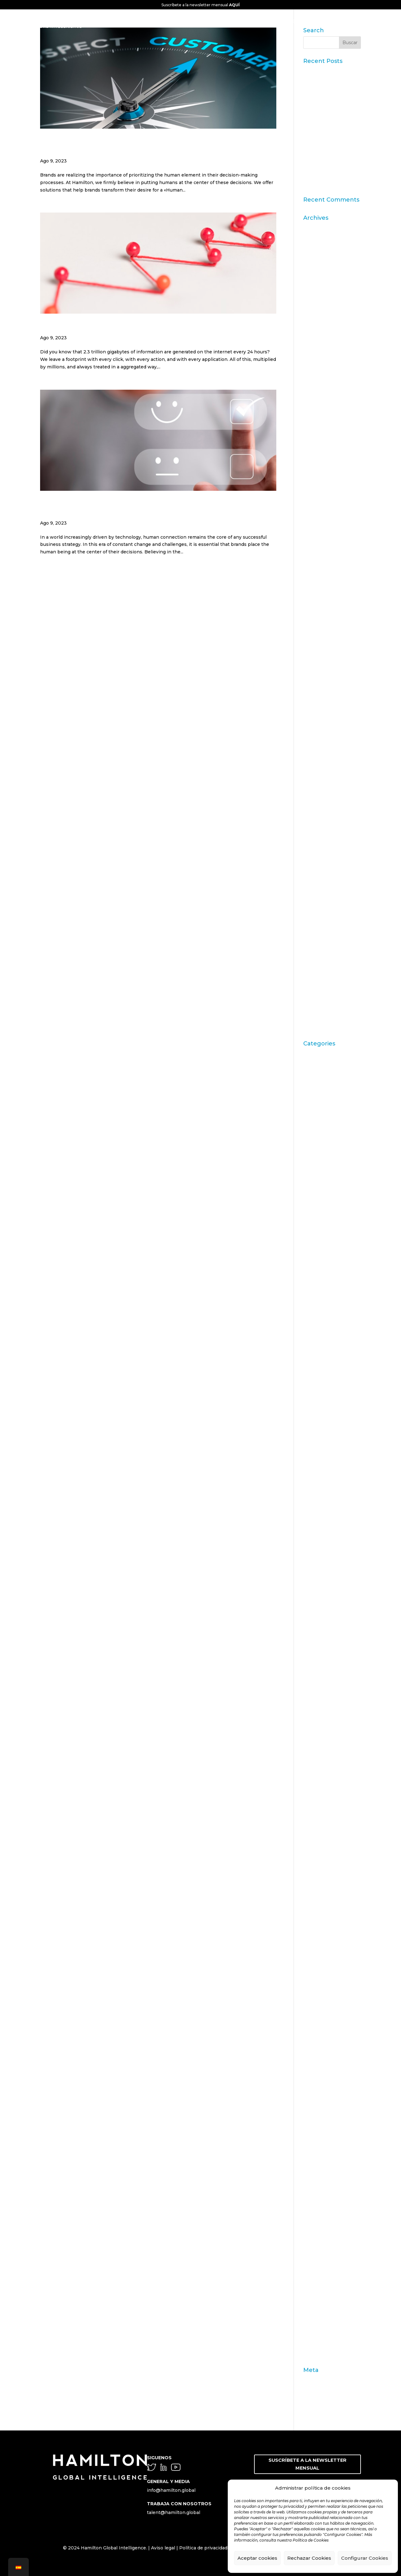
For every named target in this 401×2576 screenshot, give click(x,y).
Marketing (315, 1926)
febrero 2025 (318, 285)
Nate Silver (315, 2040)
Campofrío (315, 1226)
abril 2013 (314, 738)
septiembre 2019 (322, 430)
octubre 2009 (318, 989)
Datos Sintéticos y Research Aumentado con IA (327, 78)
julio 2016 (314, 555)
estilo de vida (318, 1605)
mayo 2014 (315, 671)
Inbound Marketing (325, 1776)
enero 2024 (316, 352)
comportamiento (322, 1378)
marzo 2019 (316, 458)
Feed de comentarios (327, 2398)
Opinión (312, 2078)
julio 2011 (313, 863)
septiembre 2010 (322, 940)
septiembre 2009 (323, 998)
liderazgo (313, 1890)
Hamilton (313, 1748)
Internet (312, 1834)
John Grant (315, 1854)
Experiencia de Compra (329, 1663)
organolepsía (318, 2098)
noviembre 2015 (321, 593)
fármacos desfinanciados (331, 1709)
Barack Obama (319, 1130)
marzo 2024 (316, 333)
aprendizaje (316, 1082)
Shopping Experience (328, 2247)
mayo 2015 (315, 603)
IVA (307, 1844)
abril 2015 (314, 613)
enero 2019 (316, 478)
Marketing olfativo (324, 1953)
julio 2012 (314, 786)
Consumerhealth (322, 1470)
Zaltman (312, 2354)
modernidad (317, 2030)
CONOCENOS (178, 21)
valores (311, 2334)
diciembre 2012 (320, 757)
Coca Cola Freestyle (325, 1359)
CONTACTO (315, 21)
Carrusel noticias (322, 1284)
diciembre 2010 (320, 921)
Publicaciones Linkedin (330, 2163)
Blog (308, 1139)
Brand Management (325, 1188)
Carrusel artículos (323, 1265)
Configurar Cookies (364, 2558)
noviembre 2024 (322, 304)
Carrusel (312, 1246)
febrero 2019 (317, 468)
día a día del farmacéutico (331, 1557)
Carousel (313, 1236)
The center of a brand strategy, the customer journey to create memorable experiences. (154, 146)
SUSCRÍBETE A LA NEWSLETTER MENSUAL (307, 2463)
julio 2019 (314, 449)
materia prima (319, 1972)
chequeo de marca (324, 1323)
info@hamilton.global (171, 2490)
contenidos (316, 1490)
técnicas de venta (323, 2305)
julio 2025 (314, 275)
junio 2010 (315, 950)
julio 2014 (314, 651)
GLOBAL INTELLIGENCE (229, 21)
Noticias (312, 2059)
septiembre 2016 (322, 545)
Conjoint (313, 1442)
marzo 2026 (316, 227)
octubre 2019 (318, 420)
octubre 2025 (318, 256)
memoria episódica (324, 1982)
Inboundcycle (318, 1786)
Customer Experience (328, 1518)
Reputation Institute (326, 2201)
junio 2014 (314, 661)
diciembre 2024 (321, 295)
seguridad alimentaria (327, 2238)
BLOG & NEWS (353, 21)
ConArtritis (315, 1432)
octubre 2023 (318, 381)
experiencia (316, 1653)
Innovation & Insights (327, 1815)
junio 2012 (314, 796)
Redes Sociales (320, 2182)
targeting (313, 2296)
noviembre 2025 (322, 246)
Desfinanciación (321, 1547)
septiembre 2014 (322, 641)
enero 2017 (316, 526)
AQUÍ (234, 5)
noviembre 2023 (322, 372)
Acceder (312, 2379)
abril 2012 (314, 815)
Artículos (313, 1091)
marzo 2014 (316, 680)
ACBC (309, 1062)
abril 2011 (313, 892)
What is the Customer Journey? (105, 327)
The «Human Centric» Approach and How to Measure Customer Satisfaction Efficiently (149, 508)
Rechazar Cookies (309, 2558)
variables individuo (324, 2344)
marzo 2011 (315, 902)
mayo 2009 (316, 1017)
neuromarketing (321, 2050)
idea (308, 1767)
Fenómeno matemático (329, 1719)
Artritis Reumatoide (325, 1101)
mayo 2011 (314, 882)
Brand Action (318, 1159)
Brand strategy (319, 1197)
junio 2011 (314, 873)
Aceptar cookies (257, 2558)
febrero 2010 (317, 960)
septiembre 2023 (323, 391)
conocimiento (319, 1451)
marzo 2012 (316, 825)
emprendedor (319, 1586)
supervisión (316, 2286)
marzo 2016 (316, 584)
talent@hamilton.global (173, 2512)
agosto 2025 (317, 266)
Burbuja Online (320, 1207)
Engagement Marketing (330, 1595)
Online (311, 2069)
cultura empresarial (325, 1509)
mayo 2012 (315, 805)
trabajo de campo (322, 2325)
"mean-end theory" (324, 1053)
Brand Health (318, 1168)
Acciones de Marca (324, 1072)
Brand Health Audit (324, 1178)
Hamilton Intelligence (328, 1757)
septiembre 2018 (322, 497)
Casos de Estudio (322, 1303)
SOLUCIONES (279, 21)
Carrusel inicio (319, 1274)
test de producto (322, 2315)
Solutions (314, 2267)
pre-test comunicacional (331, 2117)
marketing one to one (328, 1963)
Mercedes (314, 2001)
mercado (313, 1992)
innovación (315, 1796)
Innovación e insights (327, 1806)
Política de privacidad (203, 2548)
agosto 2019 (317, 439)
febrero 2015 (317, 622)
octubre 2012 (318, 776)
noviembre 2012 (321, 767)
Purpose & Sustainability (331, 2173)
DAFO (310, 1538)
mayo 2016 (315, 574)
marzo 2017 (316, 516)
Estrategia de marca (325, 1615)
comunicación (319, 1422)
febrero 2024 (318, 343)
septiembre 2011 (322, 854)
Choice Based (318, 1332)
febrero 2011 (317, 912)
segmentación (319, 2211)
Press (309, 2136)
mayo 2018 (315, 507)
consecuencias (320, 1461)
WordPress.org (320, 2408)
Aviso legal (163, 2548)
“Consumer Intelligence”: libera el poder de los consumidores (331, 159)
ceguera (312, 1313)
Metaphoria (316, 2021)
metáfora (313, 2011)
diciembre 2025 (321, 237)
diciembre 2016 (320, 535)
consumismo (317, 1480)
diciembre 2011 (320, 844)
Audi (308, 1120)
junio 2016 (314, 564)
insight (311, 1825)
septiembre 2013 (322, 719)
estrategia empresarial (328, 1625)
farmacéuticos (319, 1699)
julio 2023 (314, 410)
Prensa (311, 2127)
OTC (308, 2107)
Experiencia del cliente (329, 1673)
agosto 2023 (317, 400)
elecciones (315, 1576)
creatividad (315, 1499)
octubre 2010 (318, 931)
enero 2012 (316, 834)
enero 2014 (316, 690)
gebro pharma (319, 1728)
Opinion (312, 2088)
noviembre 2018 (321, 487)
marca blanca (318, 1900)
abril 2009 (314, 1027)
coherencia (316, 1369)
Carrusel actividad (323, 1255)
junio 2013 (314, 728)
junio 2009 (315, 1008)
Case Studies (317, 1294)
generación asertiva (325, 1738)
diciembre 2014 (320, 632)
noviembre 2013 (321, 699)
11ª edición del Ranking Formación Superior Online (329, 134)
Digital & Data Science (328, 1567)
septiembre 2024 (323, 314)
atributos (313, 1111)
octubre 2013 (318, 709)
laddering (314, 1863)
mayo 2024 (315, 323)
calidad (311, 1216)
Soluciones (315, 2257)
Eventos (312, 1644)
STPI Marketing (321, 2277)
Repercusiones (320, 2192)
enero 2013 (316, 748)
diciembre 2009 (321, 969)
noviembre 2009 (322, 979)
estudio (311, 1634)
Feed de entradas (322, 2389)
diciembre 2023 (321, 362)
